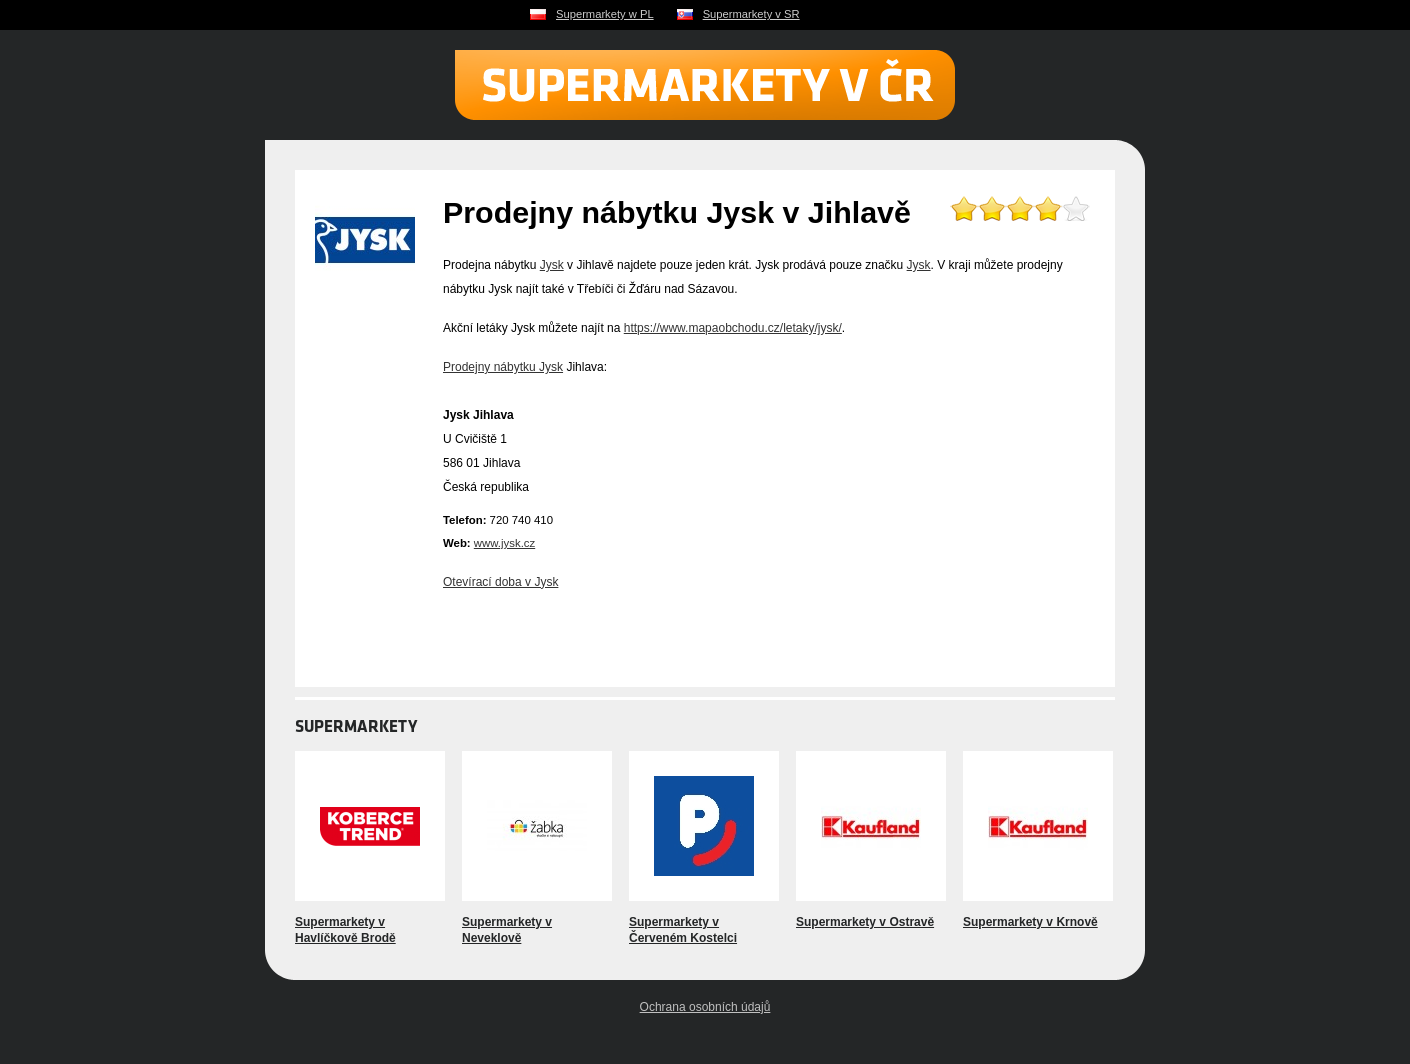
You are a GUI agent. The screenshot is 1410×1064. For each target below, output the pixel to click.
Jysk (552, 265)
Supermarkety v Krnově (1030, 922)
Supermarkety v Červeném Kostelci (683, 930)
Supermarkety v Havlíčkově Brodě (345, 930)
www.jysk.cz (504, 543)
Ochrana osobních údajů (705, 1007)
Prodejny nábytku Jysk (503, 367)
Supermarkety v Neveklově (507, 930)
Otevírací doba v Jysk (500, 582)
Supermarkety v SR (751, 14)
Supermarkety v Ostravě (865, 922)
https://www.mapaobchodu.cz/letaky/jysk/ (733, 328)
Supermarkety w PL (605, 14)
